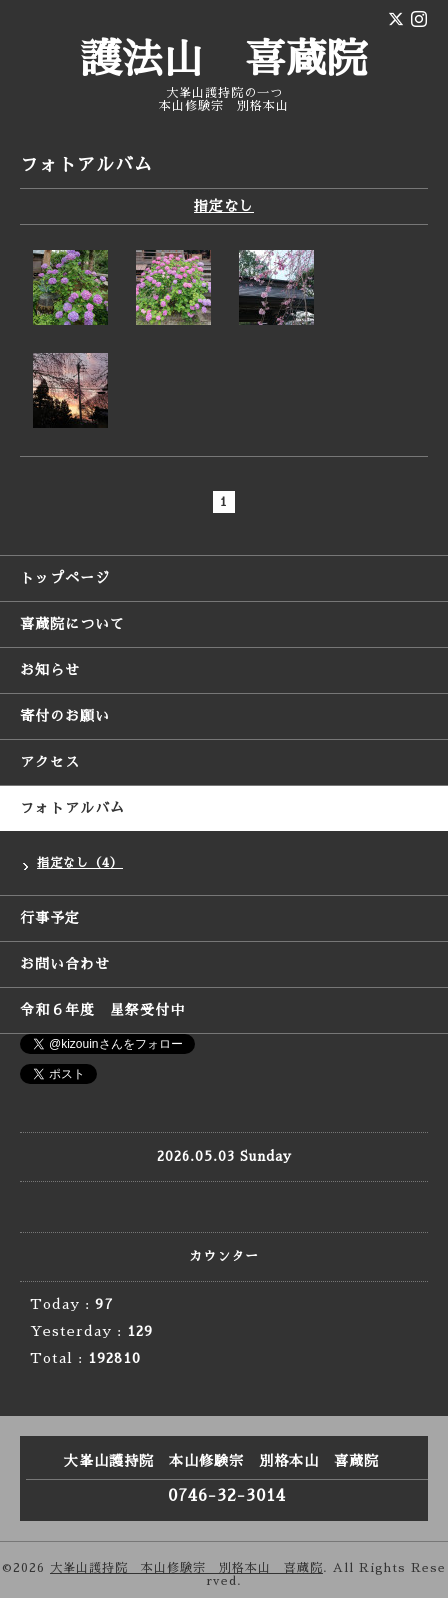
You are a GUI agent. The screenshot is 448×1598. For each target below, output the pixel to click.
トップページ (65, 578)
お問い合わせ (65, 964)
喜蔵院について (72, 624)
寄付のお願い (65, 716)
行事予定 (50, 918)
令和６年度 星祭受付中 (102, 1010)
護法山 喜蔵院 (224, 60)
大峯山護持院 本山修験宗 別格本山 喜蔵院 (186, 1568)
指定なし (224, 206)
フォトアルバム (72, 808)
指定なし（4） (80, 863)
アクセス (50, 762)
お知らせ (50, 670)
